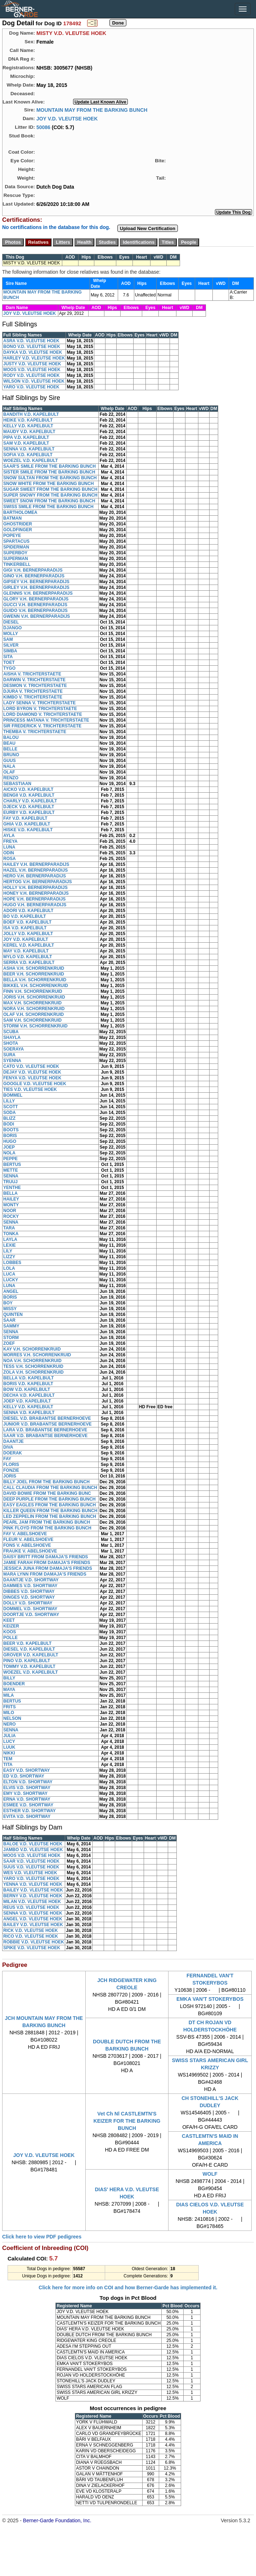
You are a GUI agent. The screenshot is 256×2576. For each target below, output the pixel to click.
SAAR (9, 1320)
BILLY (9, 1678)
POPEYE (12, 535)
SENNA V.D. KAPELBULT (28, 449)
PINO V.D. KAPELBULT (26, 1660)
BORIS (10, 1135)
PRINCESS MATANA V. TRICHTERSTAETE (46, 720)
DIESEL (11, 622)
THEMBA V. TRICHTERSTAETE (34, 731)
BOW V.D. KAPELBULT (26, 1389)
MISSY (10, 1308)
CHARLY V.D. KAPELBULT (30, 800)
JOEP (9, 1147)
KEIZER (11, 1626)
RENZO (10, 777)
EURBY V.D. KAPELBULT (28, 812)
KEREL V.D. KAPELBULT (28, 945)
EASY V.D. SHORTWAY (26, 1770)
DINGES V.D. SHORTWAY (29, 1597)
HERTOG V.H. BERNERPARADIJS (37, 881)
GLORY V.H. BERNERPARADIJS (35, 599)
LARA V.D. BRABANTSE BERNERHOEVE (45, 1429)
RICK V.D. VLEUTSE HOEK (30, 1930)
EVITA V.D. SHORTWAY (26, 1816)
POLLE (10, 1637)
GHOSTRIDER (17, 524)
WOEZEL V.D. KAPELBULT (30, 460)
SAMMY (11, 1326)
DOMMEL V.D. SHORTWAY (30, 1608)
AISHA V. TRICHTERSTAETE (32, 674)
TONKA (10, 1233)
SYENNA (12, 1060)
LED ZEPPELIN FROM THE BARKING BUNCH (49, 1516)
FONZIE (11, 1470)
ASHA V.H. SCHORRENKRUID (33, 968)
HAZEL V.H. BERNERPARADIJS (35, 870)
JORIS (9, 1476)
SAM (8, 639)
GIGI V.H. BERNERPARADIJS (33, 570)
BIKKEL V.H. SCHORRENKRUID (35, 985)
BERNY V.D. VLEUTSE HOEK (32, 1895)
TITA (8, 1764)
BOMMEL (12, 1095)
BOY (8, 1302)
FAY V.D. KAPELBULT (25, 818)
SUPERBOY (15, 552)
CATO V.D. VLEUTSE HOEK (31, 1066)
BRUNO (11, 754)
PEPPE (10, 1158)
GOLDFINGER (17, 529)
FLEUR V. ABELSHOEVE (28, 1539)
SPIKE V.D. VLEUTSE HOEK (31, 1947)
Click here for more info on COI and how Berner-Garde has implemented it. (128, 2287)
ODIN (8, 852)
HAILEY (11, 1199)
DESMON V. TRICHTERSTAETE (35, 685)
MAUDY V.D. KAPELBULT (29, 431)
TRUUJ (10, 1181)
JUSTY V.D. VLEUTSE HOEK (32, 363)
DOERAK (12, 1453)
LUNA (9, 847)
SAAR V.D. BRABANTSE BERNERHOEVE (45, 1435)
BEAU (9, 743)
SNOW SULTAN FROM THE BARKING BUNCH (50, 477)
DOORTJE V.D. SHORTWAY (31, 1614)
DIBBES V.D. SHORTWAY (28, 1591)
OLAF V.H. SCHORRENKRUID (33, 1014)
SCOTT (10, 1106)
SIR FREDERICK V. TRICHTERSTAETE (42, 725)
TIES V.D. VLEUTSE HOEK (30, 1089)
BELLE (10, 749)
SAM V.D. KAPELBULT (26, 443)
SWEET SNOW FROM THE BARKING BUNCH (49, 500)
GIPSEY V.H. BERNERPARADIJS (36, 581)
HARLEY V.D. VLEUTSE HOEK (34, 358)
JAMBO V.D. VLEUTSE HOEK (33, 1849)
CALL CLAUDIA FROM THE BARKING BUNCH (50, 1487)
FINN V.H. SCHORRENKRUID (32, 991)
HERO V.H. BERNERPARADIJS (34, 876)
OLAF (9, 772)
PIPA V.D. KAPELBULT (26, 437)
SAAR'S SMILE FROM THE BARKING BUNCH (49, 466)
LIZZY (9, 1256)
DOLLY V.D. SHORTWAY (27, 1603)
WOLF (210, 2174)
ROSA (9, 858)
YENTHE (12, 1187)
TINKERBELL (17, 564)
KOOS (9, 1631)
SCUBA (11, 1031)
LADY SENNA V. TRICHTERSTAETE (39, 702)
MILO (8, 1712)
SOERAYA (13, 1049)
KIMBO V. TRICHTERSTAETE (32, 697)
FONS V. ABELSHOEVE (27, 1545)
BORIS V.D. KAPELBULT (28, 1383)
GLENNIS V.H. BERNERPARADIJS (38, 593)
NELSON (12, 1718)
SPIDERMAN (16, 547)
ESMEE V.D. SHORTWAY (28, 1804)
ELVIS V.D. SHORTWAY (26, 1787)
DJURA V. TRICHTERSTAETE (33, 691)
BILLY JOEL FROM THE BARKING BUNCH (46, 1481)
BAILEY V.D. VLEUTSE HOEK (33, 1890)
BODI (8, 1124)
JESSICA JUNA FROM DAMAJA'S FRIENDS (47, 1568)
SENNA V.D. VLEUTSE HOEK (32, 1913)
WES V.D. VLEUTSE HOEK (30, 1872)
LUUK (9, 1747)
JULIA (9, 1735)
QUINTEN (13, 1314)
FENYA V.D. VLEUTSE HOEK (32, 1077)
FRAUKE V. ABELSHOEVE (30, 1551)
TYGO (9, 668)
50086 (43, 127)
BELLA (10, 1193)
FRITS (9, 1706)
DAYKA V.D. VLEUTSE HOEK (32, 352)
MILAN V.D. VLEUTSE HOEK (32, 1901)
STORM (11, 1337)
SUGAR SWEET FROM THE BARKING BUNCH (50, 489)
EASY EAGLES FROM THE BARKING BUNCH (49, 1504)
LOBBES (12, 1262)
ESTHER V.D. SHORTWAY (29, 1810)
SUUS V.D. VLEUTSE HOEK (31, 1867)
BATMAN (12, 518)
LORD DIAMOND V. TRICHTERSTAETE (42, 714)
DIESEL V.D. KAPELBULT (29, 1649)
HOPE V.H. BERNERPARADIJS (34, 899)
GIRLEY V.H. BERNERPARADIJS (36, 587)
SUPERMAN (15, 558)
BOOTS (11, 1129)
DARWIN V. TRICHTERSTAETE (34, 679)
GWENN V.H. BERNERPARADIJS (36, 616)
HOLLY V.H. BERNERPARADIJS (35, 887)
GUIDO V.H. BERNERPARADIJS (35, 610)
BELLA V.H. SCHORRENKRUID (34, 979)
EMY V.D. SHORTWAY (25, 1793)
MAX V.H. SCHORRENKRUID (32, 1002)
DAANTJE (13, 1441)
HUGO (9, 1141)
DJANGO (12, 627)
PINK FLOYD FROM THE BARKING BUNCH (47, 1528)
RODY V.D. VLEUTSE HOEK (31, 375)
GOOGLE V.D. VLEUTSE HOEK (34, 1083)
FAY (7, 1458)
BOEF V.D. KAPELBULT (27, 922)
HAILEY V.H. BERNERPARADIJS (36, 864)
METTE (10, 1170)
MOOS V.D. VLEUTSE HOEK (31, 369)
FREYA (10, 841)
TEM (7, 1758)
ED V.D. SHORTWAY (23, 1776)
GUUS (9, 760)
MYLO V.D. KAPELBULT (27, 956)
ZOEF (9, 1343)
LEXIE (9, 1245)
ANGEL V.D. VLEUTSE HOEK (32, 1918)
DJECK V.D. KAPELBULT (28, 806)
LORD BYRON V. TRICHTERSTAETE (40, 708)
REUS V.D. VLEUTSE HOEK (31, 1907)
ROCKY (11, 1216)
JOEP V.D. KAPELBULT (27, 1401)
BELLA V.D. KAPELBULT (28, 1378)
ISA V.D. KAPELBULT (24, 927)
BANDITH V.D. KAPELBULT (31, 414)
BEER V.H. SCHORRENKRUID (33, 974)
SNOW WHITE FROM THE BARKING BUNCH (48, 483)
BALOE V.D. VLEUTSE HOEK (32, 1843)
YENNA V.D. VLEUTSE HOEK (32, 1884)
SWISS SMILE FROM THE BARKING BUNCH (48, 506)
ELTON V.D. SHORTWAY (28, 1781)
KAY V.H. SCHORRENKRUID (32, 1349)
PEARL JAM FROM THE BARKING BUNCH (46, 1522)
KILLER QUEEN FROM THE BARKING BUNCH (50, 1510)
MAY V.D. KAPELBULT (26, 951)
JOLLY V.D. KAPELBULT (28, 933)
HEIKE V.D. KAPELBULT (28, 420)
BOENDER (14, 1683)
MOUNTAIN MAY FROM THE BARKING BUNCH (92, 110)
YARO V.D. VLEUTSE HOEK (31, 386)
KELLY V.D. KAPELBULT (28, 425)
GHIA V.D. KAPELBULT (26, 824)
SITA (8, 656)
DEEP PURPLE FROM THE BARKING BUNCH (49, 1499)
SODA (9, 1112)
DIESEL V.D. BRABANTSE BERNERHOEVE (47, 1418)
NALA (9, 766)
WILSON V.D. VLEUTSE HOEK (33, 381)
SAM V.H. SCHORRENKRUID (32, 1020)
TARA (9, 1227)
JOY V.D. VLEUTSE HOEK (67, 118)
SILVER (10, 645)
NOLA (9, 1152)
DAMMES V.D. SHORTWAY (30, 1585)
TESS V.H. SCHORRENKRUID (33, 1366)
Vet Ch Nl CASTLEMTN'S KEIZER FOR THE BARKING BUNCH (127, 2121)
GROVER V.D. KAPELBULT (30, 1654)
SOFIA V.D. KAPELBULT (28, 454)
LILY (7, 1251)
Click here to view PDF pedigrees (41, 2237)
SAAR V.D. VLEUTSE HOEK (31, 1861)
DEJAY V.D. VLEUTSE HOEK (32, 1072)
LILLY (9, 1101)
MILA (8, 1695)
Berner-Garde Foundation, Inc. (57, 2520)
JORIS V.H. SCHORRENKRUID (34, 997)
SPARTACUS (16, 541)
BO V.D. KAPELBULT (24, 916)
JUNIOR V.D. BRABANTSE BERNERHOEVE (47, 1424)
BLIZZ (9, 1118)
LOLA (9, 1268)
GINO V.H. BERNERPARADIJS (33, 575)
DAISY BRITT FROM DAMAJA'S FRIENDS (45, 1556)
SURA (9, 1054)
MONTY (11, 1204)
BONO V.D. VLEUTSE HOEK (31, 346)
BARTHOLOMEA (20, 512)
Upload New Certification (147, 228)
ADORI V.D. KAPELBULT (28, 910)
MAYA (9, 1689)
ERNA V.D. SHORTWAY (26, 1799)
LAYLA (10, 1239)
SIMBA (10, 650)
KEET (9, 1620)
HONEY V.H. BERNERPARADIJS (36, 893)
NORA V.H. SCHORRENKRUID (33, 1008)
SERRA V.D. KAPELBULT (28, 962)
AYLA (9, 835)
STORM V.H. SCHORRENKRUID (35, 1026)
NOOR (9, 1210)
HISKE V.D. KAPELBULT (28, 829)
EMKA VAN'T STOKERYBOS (209, 1999)
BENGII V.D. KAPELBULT (28, 795)
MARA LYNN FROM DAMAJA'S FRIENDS (44, 1574)
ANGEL (10, 1291)
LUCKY (10, 1279)
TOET (9, 662)
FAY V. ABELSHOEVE (25, 1533)
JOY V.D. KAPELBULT (25, 939)
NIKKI (9, 1753)
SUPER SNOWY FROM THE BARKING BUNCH (50, 495)
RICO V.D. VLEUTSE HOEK (30, 1936)
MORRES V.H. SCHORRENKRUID (37, 1354)
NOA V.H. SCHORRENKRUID (32, 1360)
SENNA (10, 1176)
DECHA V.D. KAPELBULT (29, 1395)
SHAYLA (12, 1037)
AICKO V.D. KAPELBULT (28, 789)
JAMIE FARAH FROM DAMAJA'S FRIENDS (46, 1562)
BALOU (11, 737)
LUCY (9, 1741)
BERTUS (12, 1164)
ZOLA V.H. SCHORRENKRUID (33, 1372)
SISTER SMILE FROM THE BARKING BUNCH (49, 472)
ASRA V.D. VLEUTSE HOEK (31, 340)
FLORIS (11, 1464)
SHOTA (10, 1043)
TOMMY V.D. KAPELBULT (29, 1666)
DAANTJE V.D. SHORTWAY (31, 1579)
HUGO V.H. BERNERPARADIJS (34, 904)
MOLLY (10, 633)
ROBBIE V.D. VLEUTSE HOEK (33, 1942)
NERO (9, 1724)
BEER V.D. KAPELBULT (27, 1643)
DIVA (8, 1447)
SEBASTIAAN (17, 783)
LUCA (9, 1274)
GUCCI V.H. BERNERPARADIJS (35, 604)
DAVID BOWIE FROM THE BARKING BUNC (47, 1493)
